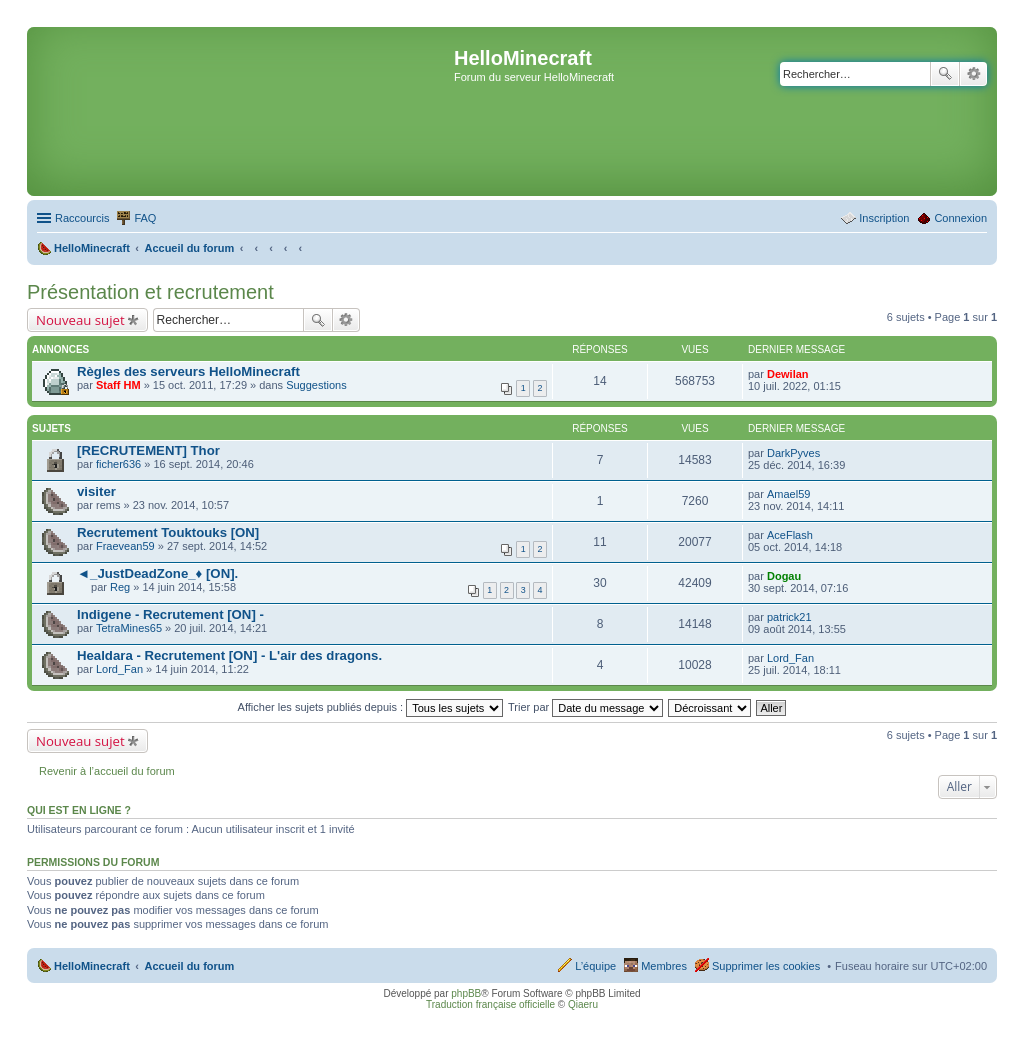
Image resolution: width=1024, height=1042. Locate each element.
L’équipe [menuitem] (595, 966)
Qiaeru (583, 1004)
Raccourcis (82, 218)
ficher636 (118, 464)
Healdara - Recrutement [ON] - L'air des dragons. (229, 655)
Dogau (784, 576)
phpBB (466, 993)
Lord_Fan (119, 669)
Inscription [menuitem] (884, 218)
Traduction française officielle (490, 1004)
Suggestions (316, 385)
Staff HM (118, 385)
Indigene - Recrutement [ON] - (170, 614)
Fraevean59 (125, 546)
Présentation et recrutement (150, 292)
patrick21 (789, 617)
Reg (120, 587)
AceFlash (790, 535)
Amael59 (788, 494)
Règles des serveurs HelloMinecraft (188, 371)
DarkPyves (793, 453)
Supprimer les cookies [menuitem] (766, 966)
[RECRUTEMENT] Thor (148, 450)
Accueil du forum (189, 966)
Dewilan (788, 374)
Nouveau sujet (80, 320)
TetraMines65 (129, 628)
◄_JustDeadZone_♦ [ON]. (157, 573)
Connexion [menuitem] (960, 218)
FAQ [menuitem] (145, 218)
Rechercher (945, 74)
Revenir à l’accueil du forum (107, 771)
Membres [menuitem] (664, 966)
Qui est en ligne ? (79, 810)
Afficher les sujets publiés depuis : (371, 707)
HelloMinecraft (92, 966)
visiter (96, 491)
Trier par (585, 707)
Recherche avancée (973, 74)
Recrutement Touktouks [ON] (168, 532)
